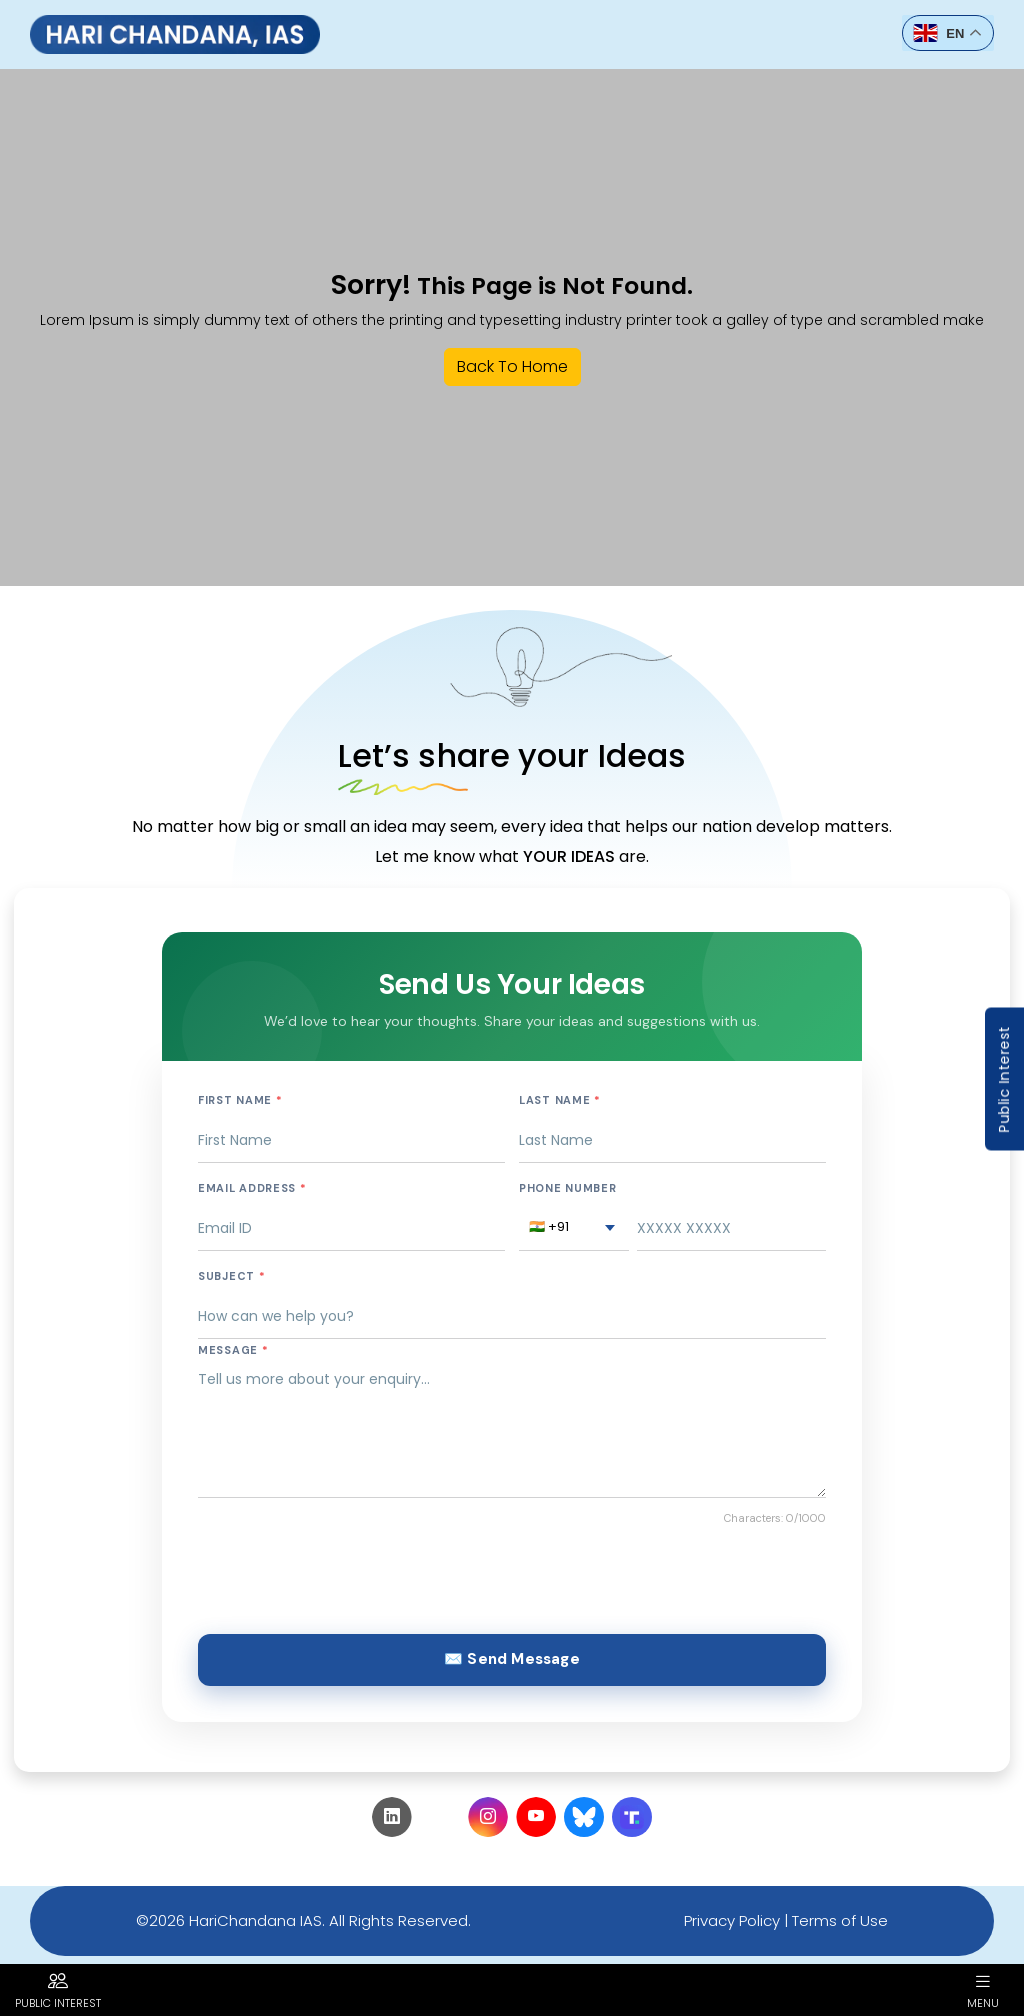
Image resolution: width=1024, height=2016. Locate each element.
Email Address (252, 1188)
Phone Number (567, 1188)
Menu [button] (983, 1990)
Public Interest (1004, 1079)
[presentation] (350, 1575)
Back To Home (512, 366)
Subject (231, 1276)
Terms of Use (840, 1920)
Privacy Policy (732, 1920)
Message (233, 1350)
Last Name (560, 1100)
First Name (240, 1100)
